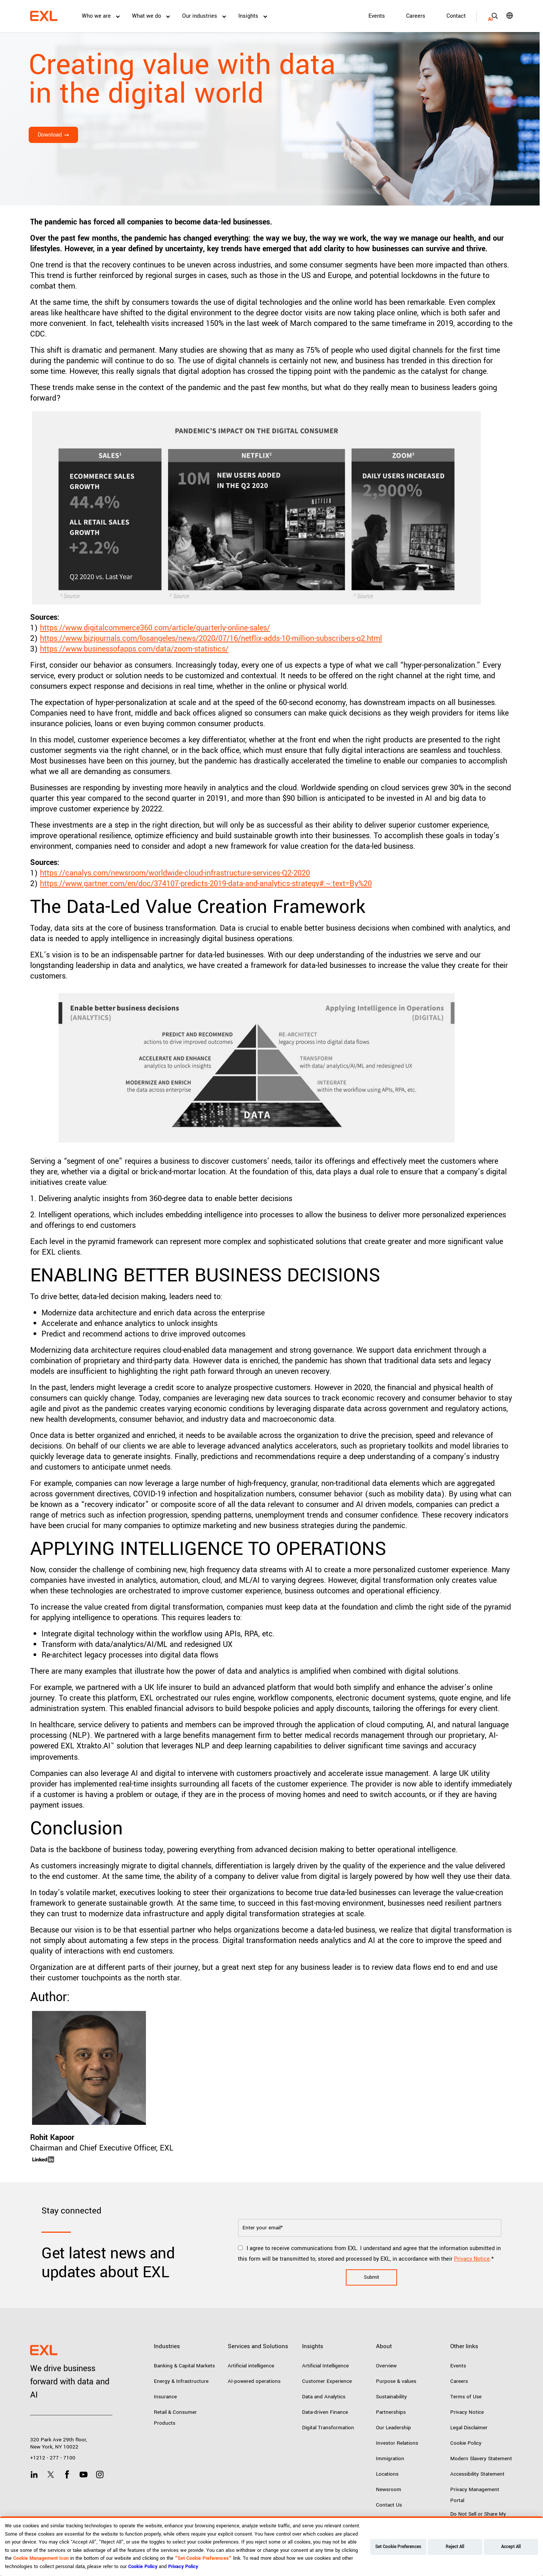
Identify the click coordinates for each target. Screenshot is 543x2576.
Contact (456, 16)
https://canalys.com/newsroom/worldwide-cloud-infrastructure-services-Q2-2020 (175, 873)
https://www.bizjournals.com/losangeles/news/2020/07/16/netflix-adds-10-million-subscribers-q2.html (211, 638)
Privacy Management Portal (474, 2495)
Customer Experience (327, 2381)
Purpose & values (396, 2381)
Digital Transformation (328, 2427)
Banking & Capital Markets (184, 2365)
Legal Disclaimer (469, 2427)
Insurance (165, 2396)
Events (376, 16)
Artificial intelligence (251, 2365)
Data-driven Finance (325, 2412)
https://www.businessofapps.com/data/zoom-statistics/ (134, 649)
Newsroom (388, 2489)
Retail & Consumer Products (175, 2418)
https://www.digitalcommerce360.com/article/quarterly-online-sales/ (155, 627)
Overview (386, 2365)
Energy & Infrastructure (181, 2381)
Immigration (390, 2458)
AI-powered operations (254, 2381)
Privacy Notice (472, 2259)
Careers (415, 16)
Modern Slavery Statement (481, 2458)
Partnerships (391, 2412)
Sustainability (391, 2396)
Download (50, 135)
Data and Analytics (323, 2396)
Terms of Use (466, 2396)
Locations (387, 2474)
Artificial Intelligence (325, 2365)
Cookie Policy (466, 2443)
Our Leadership (393, 2427)
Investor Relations (397, 2443)
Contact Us (389, 2504)
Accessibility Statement (477, 2474)
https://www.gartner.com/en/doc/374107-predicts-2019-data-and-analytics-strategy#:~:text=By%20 (206, 883)
